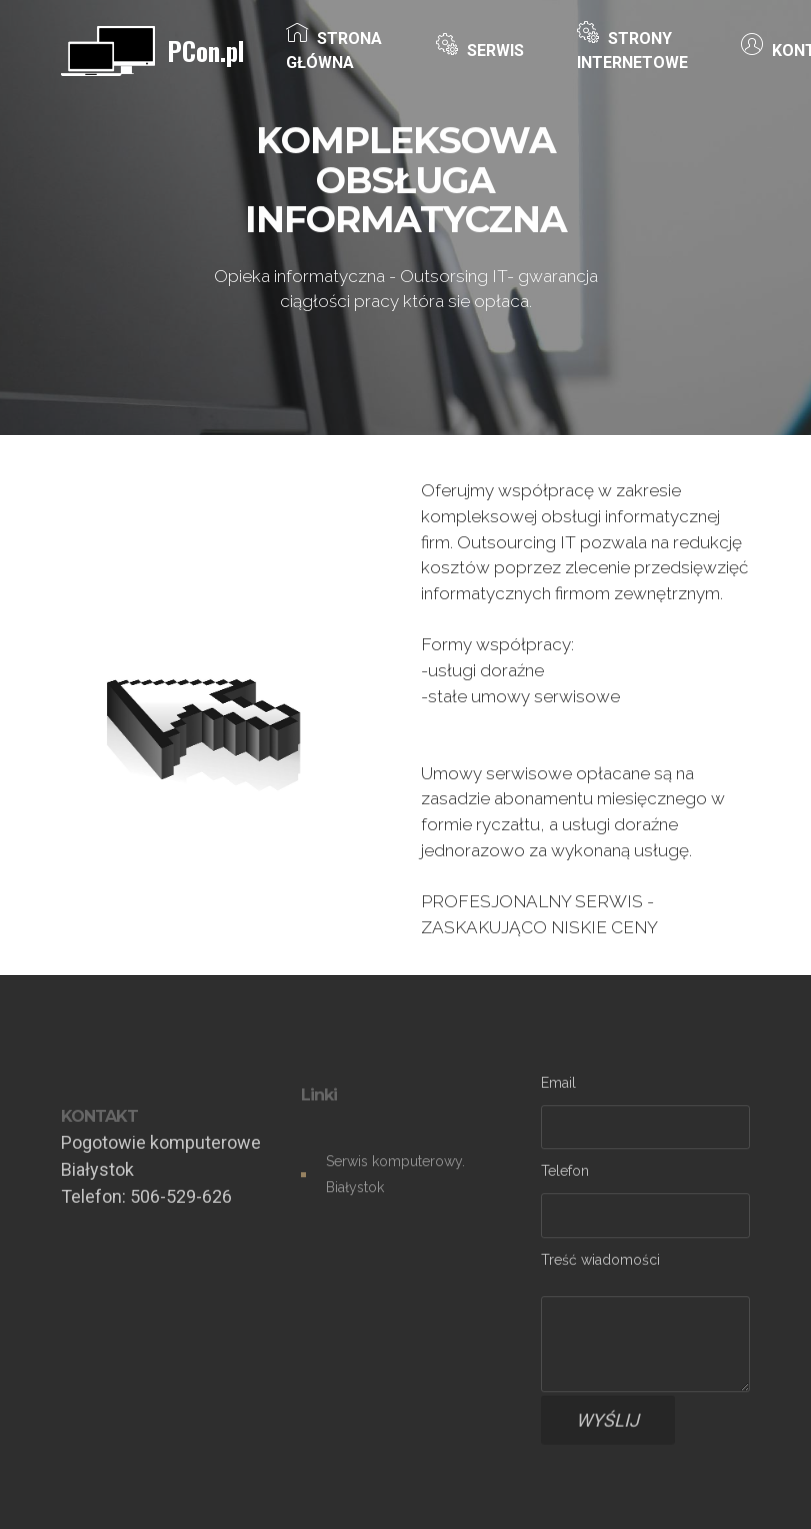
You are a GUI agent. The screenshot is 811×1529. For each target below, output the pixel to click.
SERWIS (480, 49)
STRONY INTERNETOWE (632, 49)
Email (558, 1085)
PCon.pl (206, 50)
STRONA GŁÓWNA (334, 49)
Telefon (565, 1174)
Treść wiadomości (600, 1263)
